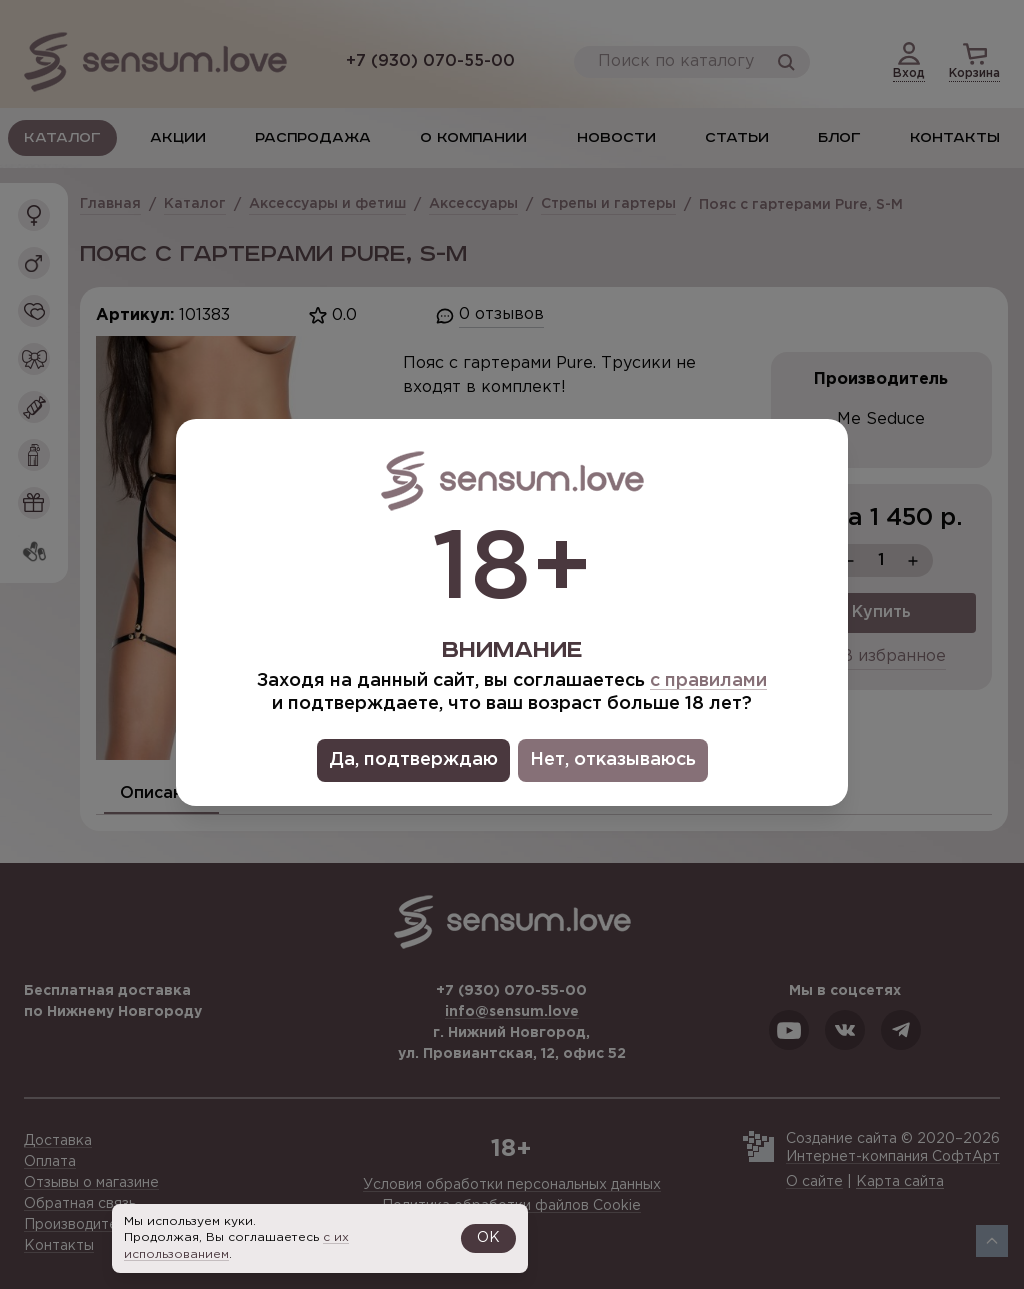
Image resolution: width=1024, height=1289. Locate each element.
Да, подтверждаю (413, 760)
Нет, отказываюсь (613, 760)
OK (488, 1238)
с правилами (708, 681)
